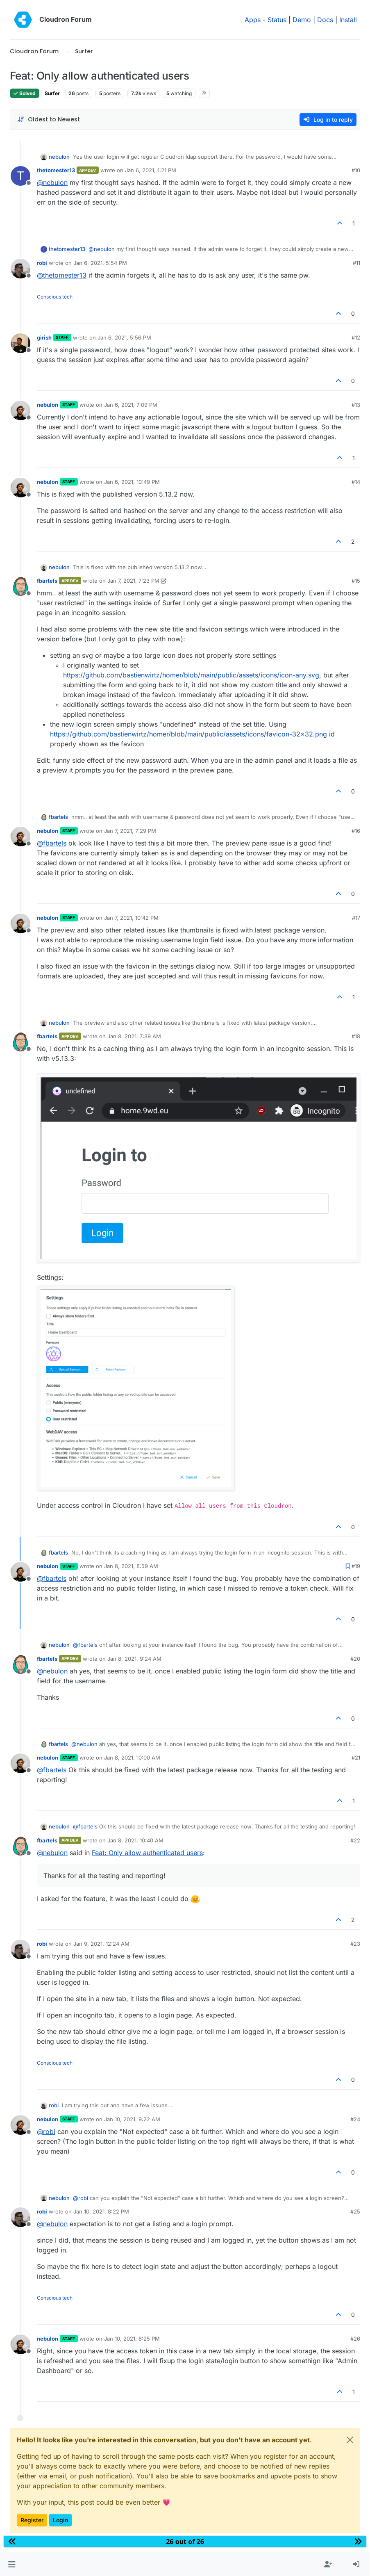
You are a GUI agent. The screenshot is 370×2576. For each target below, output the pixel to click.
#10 (356, 170)
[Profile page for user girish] (20, 343)
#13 (356, 404)
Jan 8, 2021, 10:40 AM (135, 1840)
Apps (253, 20)
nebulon (59, 156)
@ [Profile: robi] (46, 2131)
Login (60, 2520)
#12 (356, 337)
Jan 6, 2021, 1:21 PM (150, 170)
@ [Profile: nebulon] (52, 182)
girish (44, 337)
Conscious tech (55, 297)
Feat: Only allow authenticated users (147, 1853)
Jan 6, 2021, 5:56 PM (124, 337)
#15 (356, 580)
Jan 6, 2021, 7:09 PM (130, 404)
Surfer (52, 93)
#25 (355, 2211)
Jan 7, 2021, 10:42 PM (131, 917)
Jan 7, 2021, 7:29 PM (130, 831)
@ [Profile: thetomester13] (61, 275)
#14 (356, 482)
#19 (356, 1566)
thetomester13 (56, 170)
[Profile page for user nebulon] (20, 410)
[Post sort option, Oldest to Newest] (49, 119)
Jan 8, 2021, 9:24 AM (134, 1658)
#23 (355, 1943)
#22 (355, 1840)
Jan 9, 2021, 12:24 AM (101, 1943)
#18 (356, 1036)
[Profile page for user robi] (20, 268)
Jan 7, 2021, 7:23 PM (133, 580)
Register (31, 2520)
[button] (11, 2564)
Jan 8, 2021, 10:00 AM (132, 1757)
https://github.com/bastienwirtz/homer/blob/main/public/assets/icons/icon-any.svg (191, 675)
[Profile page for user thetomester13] (20, 176)
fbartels (47, 580)
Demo (302, 20)
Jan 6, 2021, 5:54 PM (100, 263)
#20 (355, 1658)
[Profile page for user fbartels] (20, 586)
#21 (356, 1757)
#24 (355, 2119)
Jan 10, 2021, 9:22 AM (132, 2119)
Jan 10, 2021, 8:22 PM (101, 2211)
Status (277, 20)
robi (42, 263)
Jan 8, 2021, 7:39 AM (134, 1036)
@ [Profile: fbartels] (51, 843)
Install (348, 20)
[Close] (350, 2439)
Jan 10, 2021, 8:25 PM (132, 2338)
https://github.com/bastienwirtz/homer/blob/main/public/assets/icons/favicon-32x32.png (188, 734)
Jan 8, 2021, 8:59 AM (131, 1566)
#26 (355, 2338)
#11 (356, 263)
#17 (356, 917)
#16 (356, 831)
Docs (325, 20)
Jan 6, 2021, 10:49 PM (132, 482)
